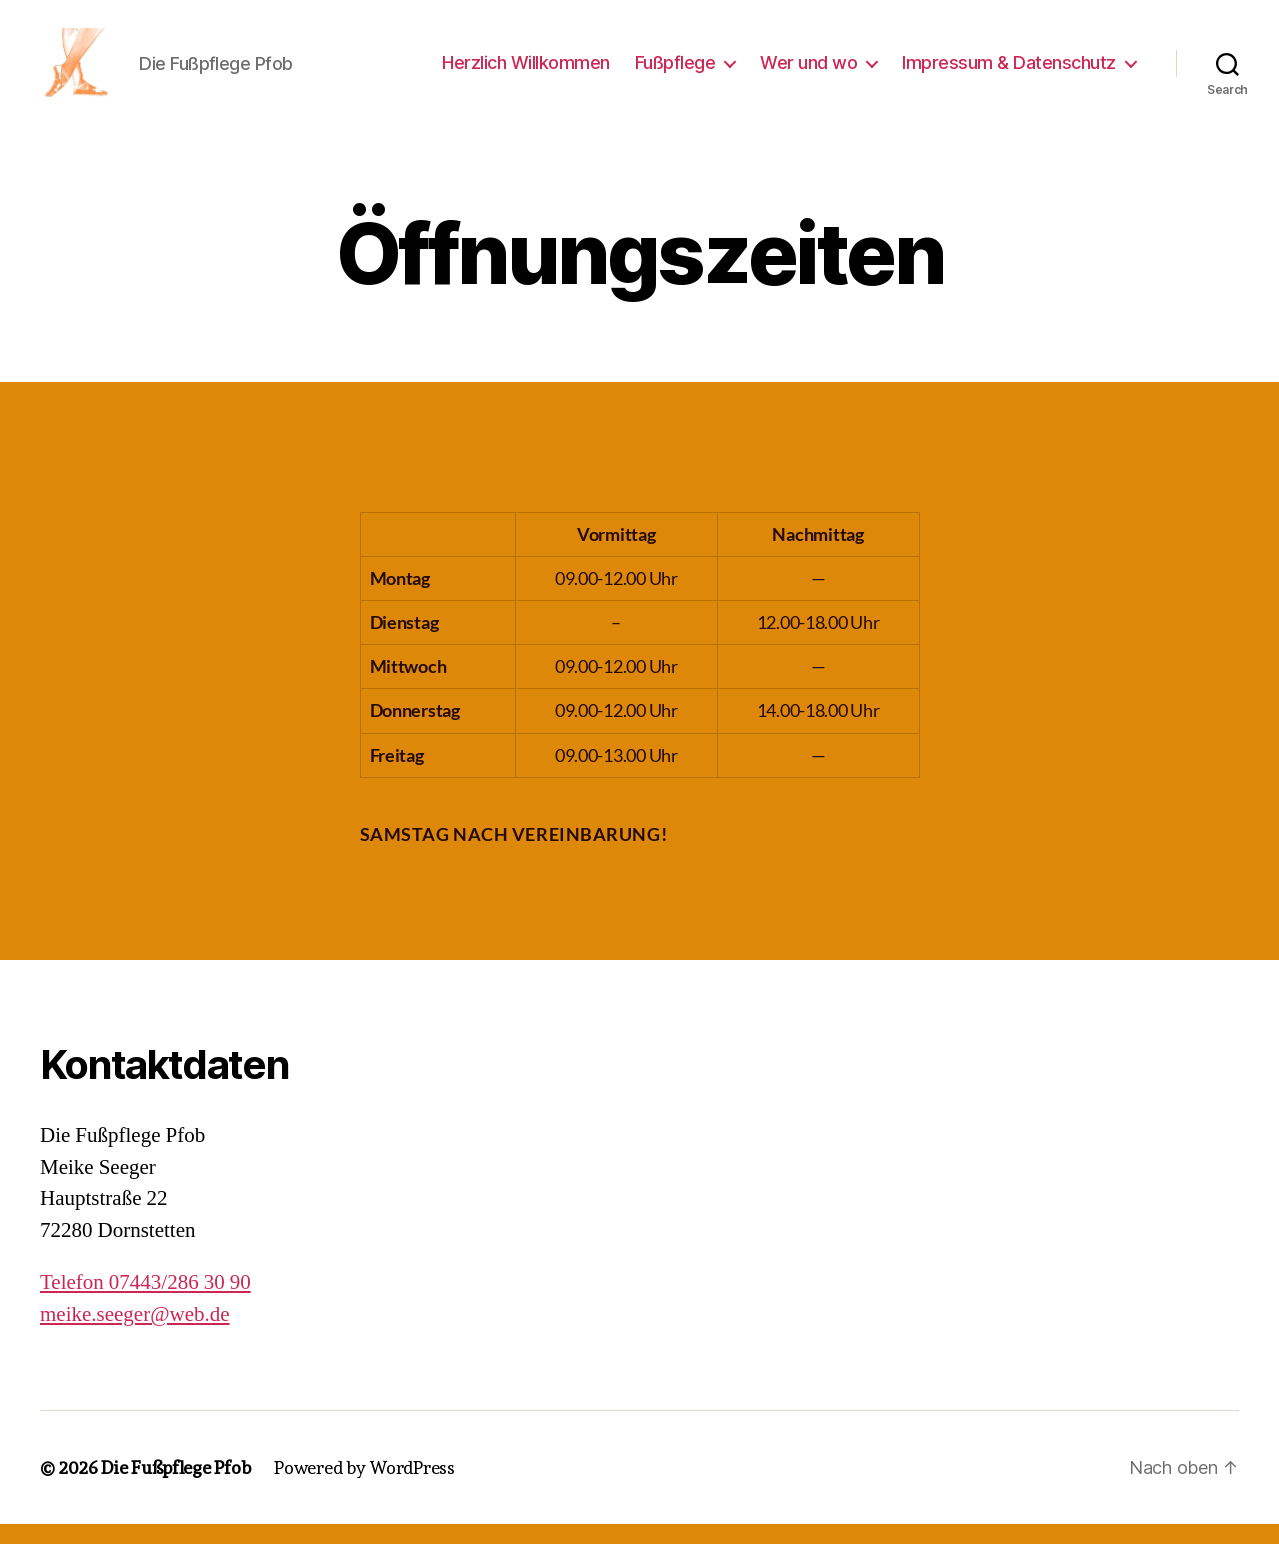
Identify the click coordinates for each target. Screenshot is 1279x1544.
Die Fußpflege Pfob (175, 1487)
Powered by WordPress (364, 1487)
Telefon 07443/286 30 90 (145, 1302)
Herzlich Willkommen (526, 72)
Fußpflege (675, 72)
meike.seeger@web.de (135, 1334)
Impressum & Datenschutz (1009, 72)
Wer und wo (808, 72)
